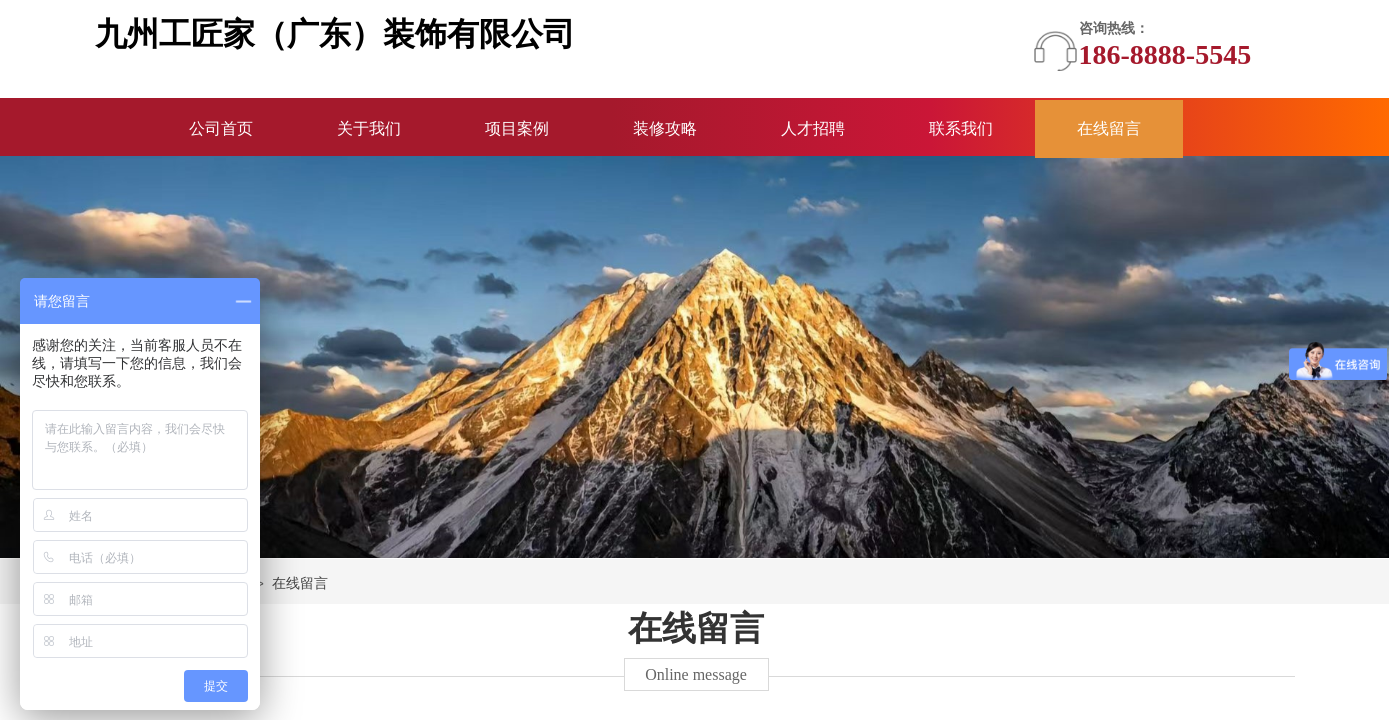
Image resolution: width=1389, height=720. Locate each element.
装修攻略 (665, 128)
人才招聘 (813, 128)
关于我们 (369, 128)
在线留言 (1109, 128)
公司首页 (221, 128)
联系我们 (961, 128)
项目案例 (517, 128)
